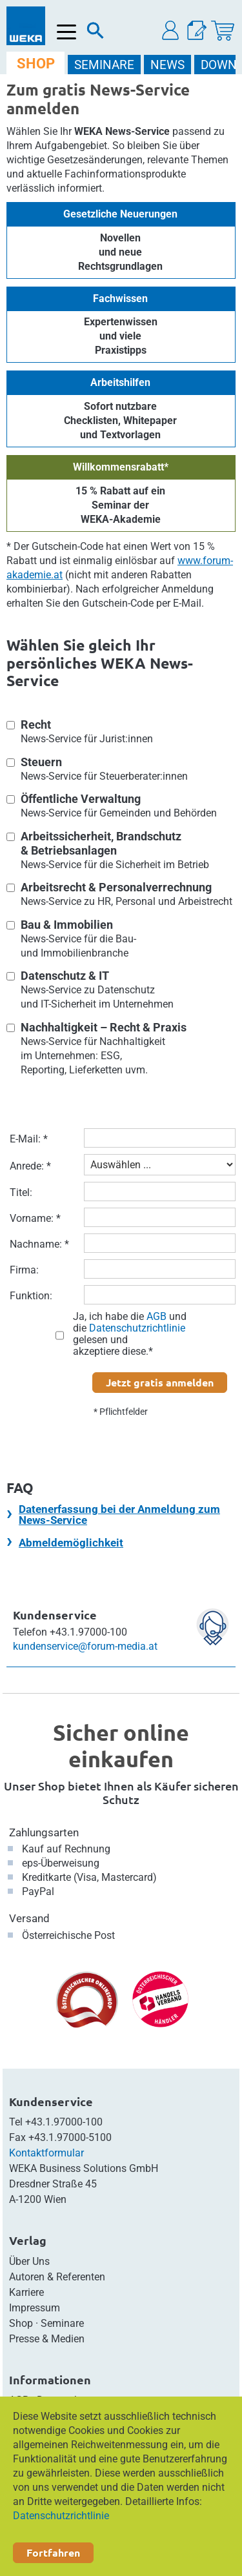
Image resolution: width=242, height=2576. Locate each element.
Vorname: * (35, 1218)
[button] (171, 30)
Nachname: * (39, 1244)
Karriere (26, 2292)
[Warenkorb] (223, 30)
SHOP (36, 64)
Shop (21, 2323)
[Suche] (95, 33)
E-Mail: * (29, 1139)
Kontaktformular (46, 2153)
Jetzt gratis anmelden (160, 1382)
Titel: (21, 1192)
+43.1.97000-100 (64, 2122)
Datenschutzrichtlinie (61, 2516)
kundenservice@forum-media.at (85, 1646)
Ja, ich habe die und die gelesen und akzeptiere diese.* (130, 1334)
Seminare (62, 2323)
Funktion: (31, 1296)
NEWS (167, 64)
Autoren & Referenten (57, 2277)
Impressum (34, 2308)
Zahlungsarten (44, 1832)
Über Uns (29, 2261)
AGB (156, 1316)
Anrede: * (30, 1166)
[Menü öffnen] (66, 32)
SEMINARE (104, 64)
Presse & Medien (47, 2339)
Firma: (24, 1270)
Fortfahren (53, 2552)
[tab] (121, 1514)
